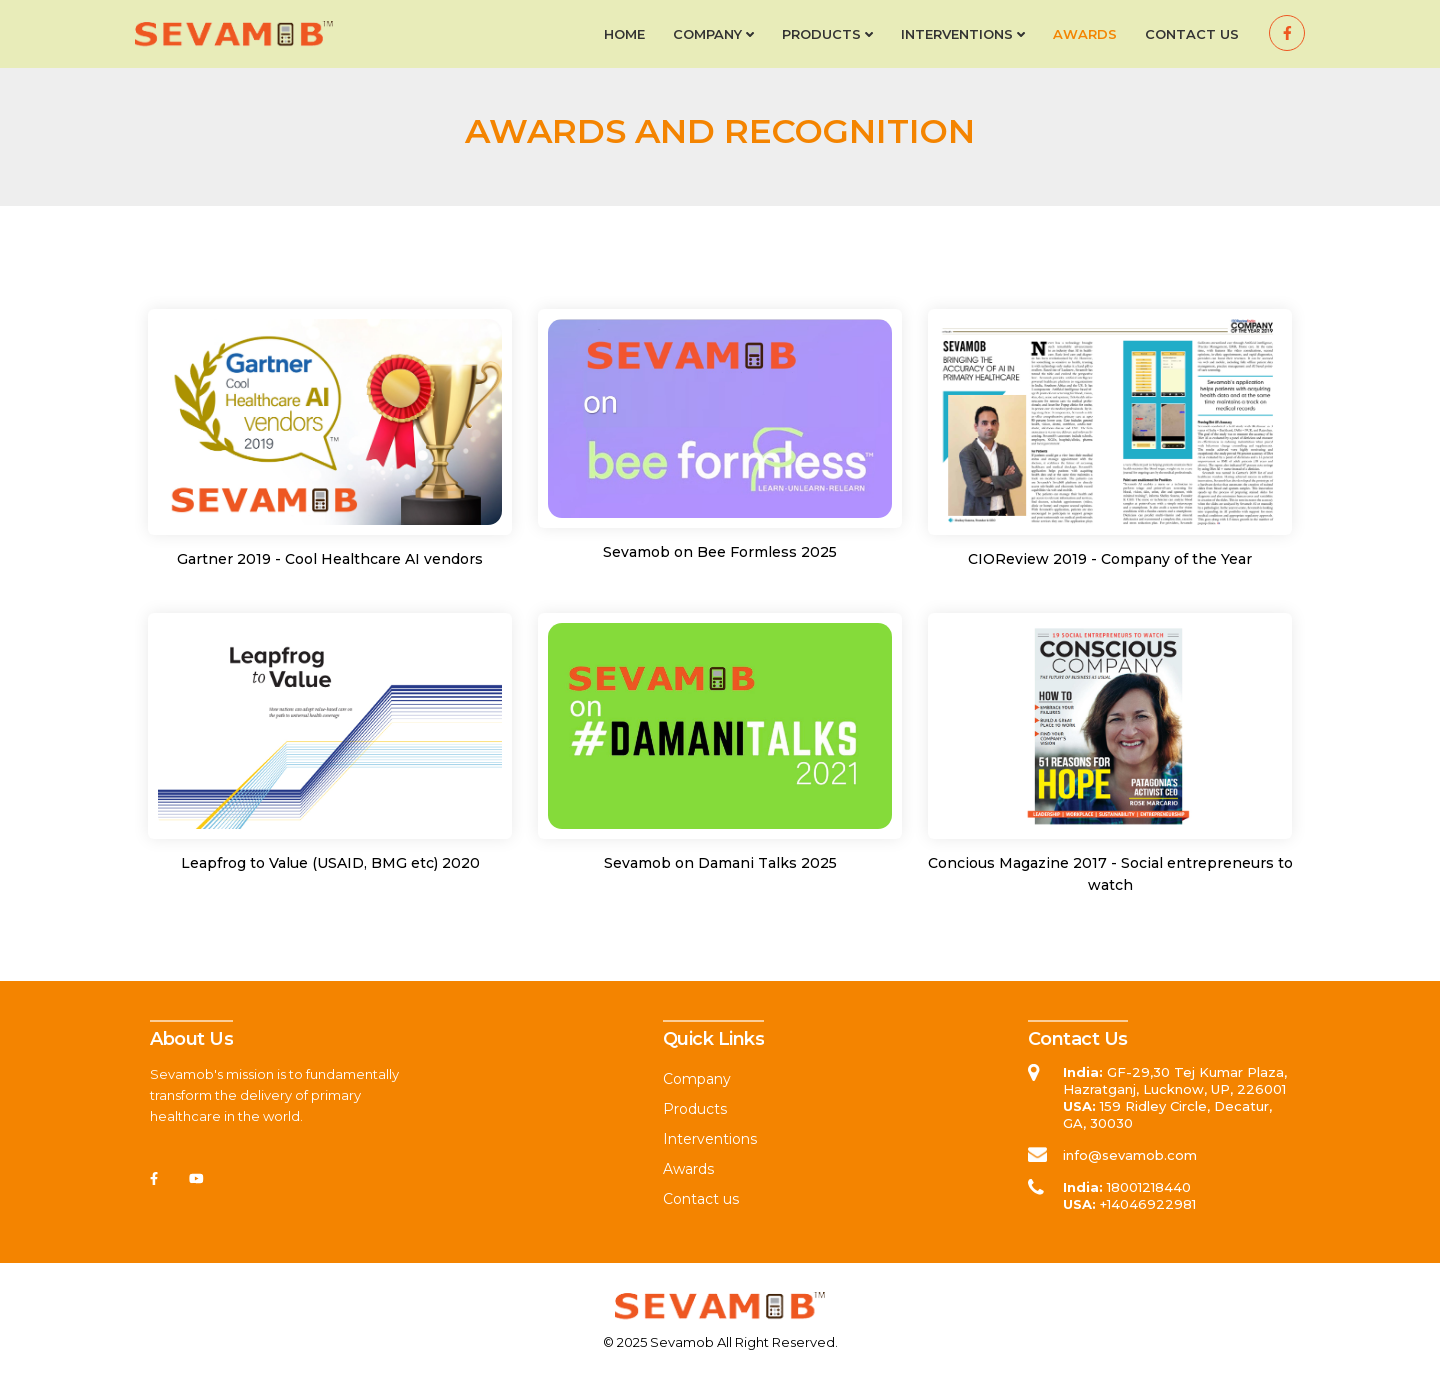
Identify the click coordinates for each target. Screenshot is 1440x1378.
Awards (1085, 34)
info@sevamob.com (1130, 1155)
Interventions (963, 34)
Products (827, 34)
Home (624, 34)
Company (713, 34)
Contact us (1192, 34)
